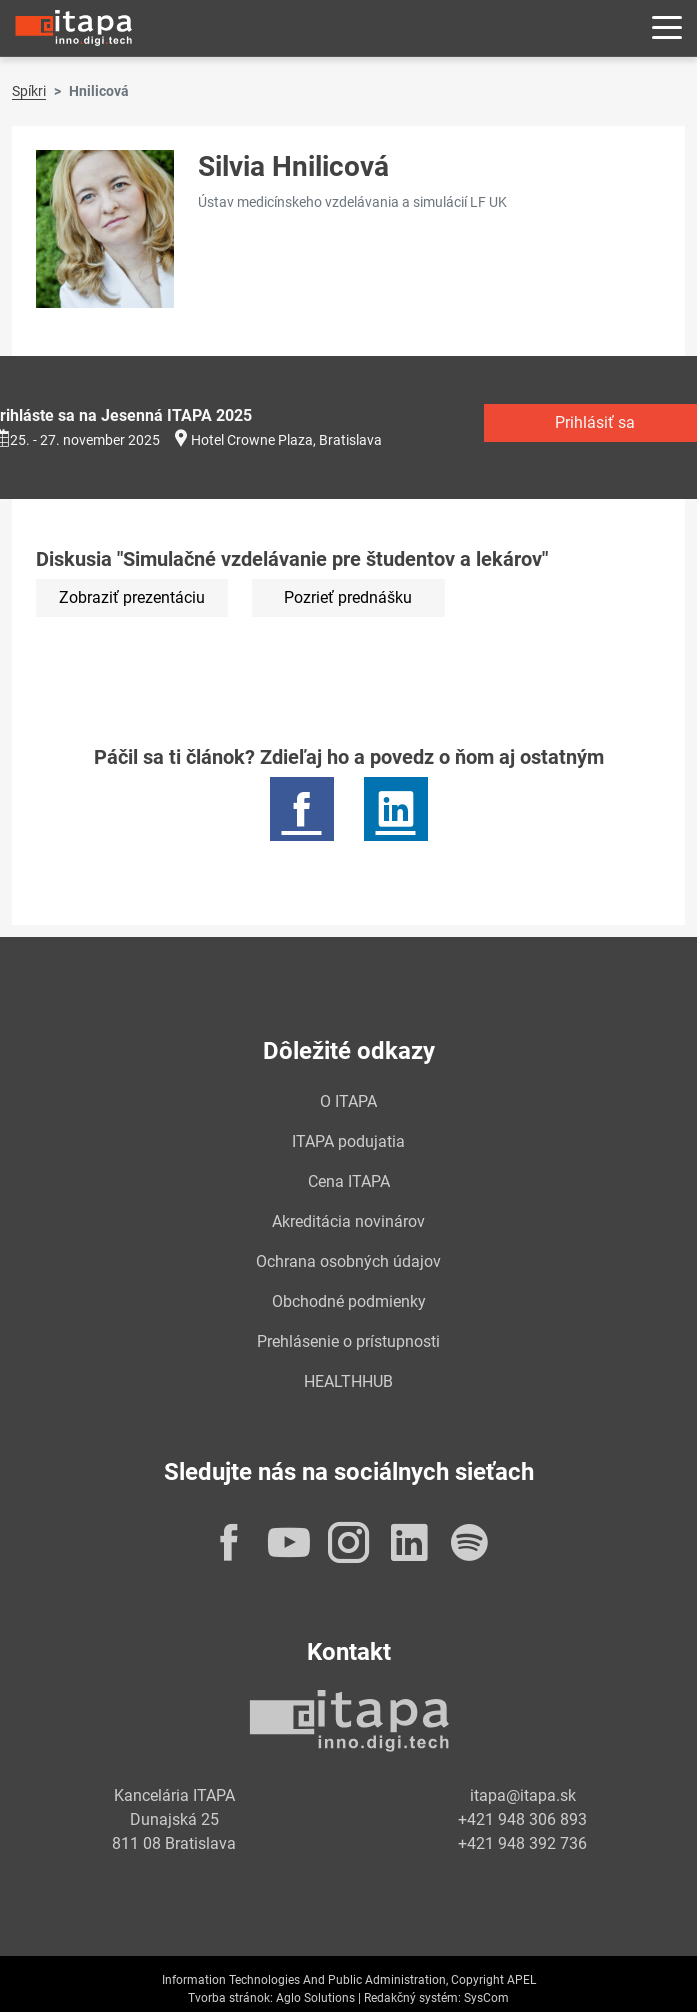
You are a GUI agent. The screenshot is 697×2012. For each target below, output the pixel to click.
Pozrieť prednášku (348, 597)
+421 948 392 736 (522, 1843)
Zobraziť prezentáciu (132, 597)
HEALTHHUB (348, 1381)
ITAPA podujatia (348, 1141)
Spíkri (29, 91)
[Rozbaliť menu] (667, 28)
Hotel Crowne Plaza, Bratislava (286, 440)
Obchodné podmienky (349, 1301)
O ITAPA (348, 1101)
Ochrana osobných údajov (348, 1261)
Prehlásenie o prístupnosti (348, 1341)
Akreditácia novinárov (348, 1221)
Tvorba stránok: (230, 1998)
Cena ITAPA (349, 1181)
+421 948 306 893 (522, 1819)
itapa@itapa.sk (523, 1795)
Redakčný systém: (412, 1998)
